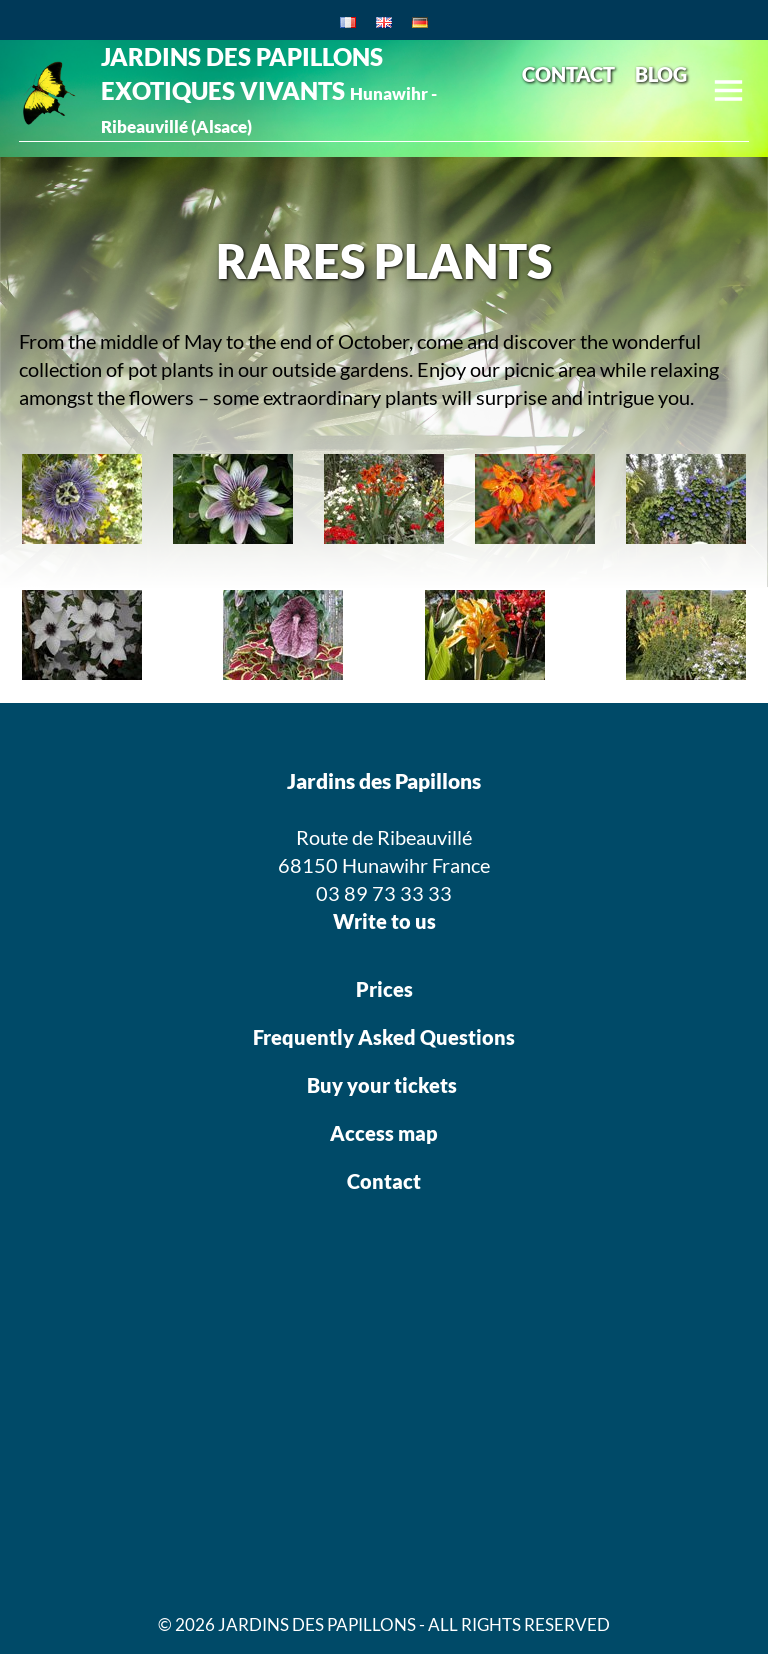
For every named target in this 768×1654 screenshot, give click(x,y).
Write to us (384, 921)
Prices (384, 989)
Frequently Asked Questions (384, 1037)
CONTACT (568, 74)
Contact (384, 1181)
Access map (384, 1133)
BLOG (661, 74)
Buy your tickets (384, 1085)
